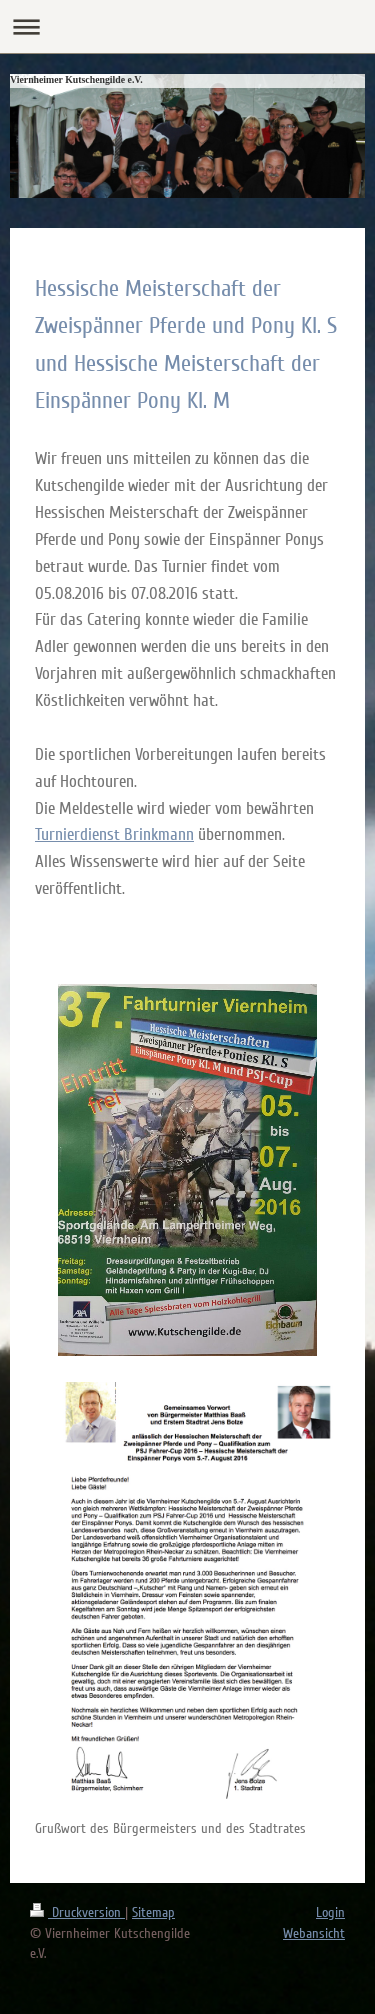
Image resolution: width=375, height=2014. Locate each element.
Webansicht (314, 1933)
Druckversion (77, 1912)
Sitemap (153, 1912)
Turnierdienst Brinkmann (114, 834)
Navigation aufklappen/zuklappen (187, 26)
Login (330, 1912)
